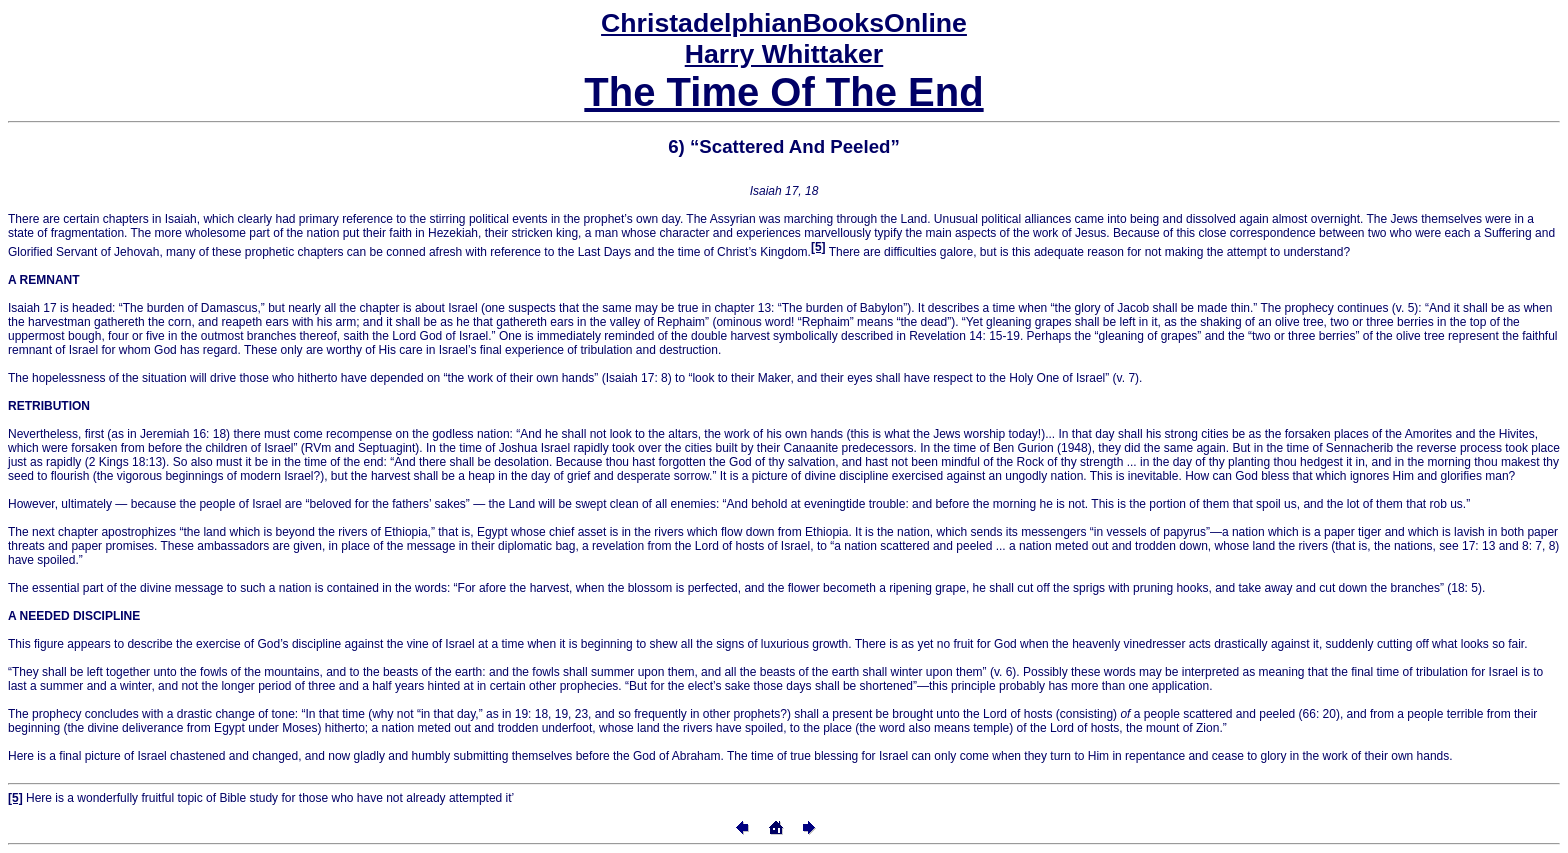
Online (784, 23)
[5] (818, 247)
